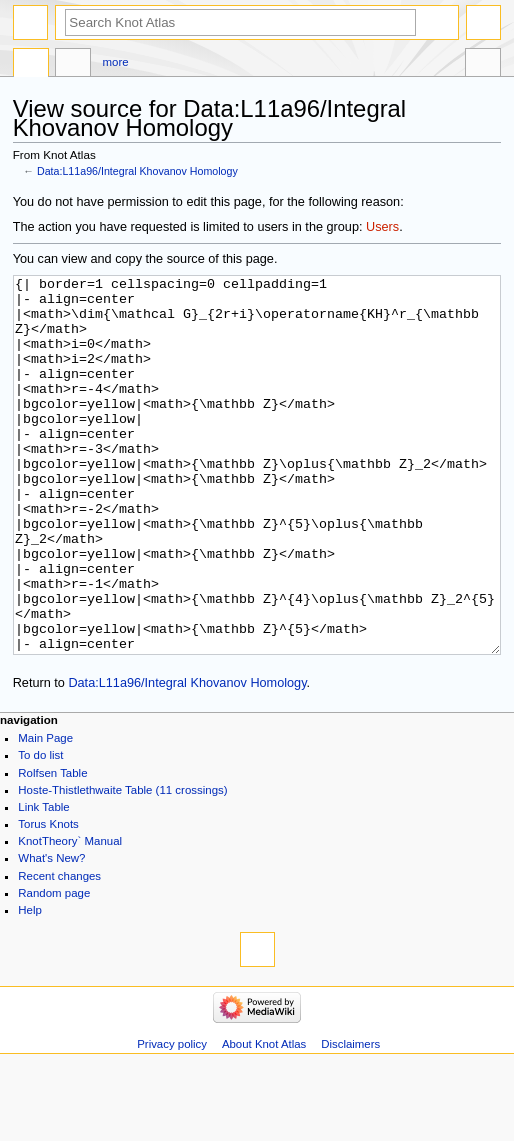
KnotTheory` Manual (70, 916)
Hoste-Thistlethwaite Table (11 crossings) (122, 865)
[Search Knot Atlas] (240, 22)
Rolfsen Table (52, 848)
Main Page (45, 813)
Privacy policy (172, 1119)
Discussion (73, 65)
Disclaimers (350, 1119)
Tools (483, 65)
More (116, 62)
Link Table (43, 882)
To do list (40, 830)
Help (30, 985)
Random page (54, 968)
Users (382, 227)
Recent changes (59, 951)
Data (31, 65)
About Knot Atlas (264, 1119)
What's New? (51, 933)
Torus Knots (48, 899)
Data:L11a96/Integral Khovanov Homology (137, 171)
